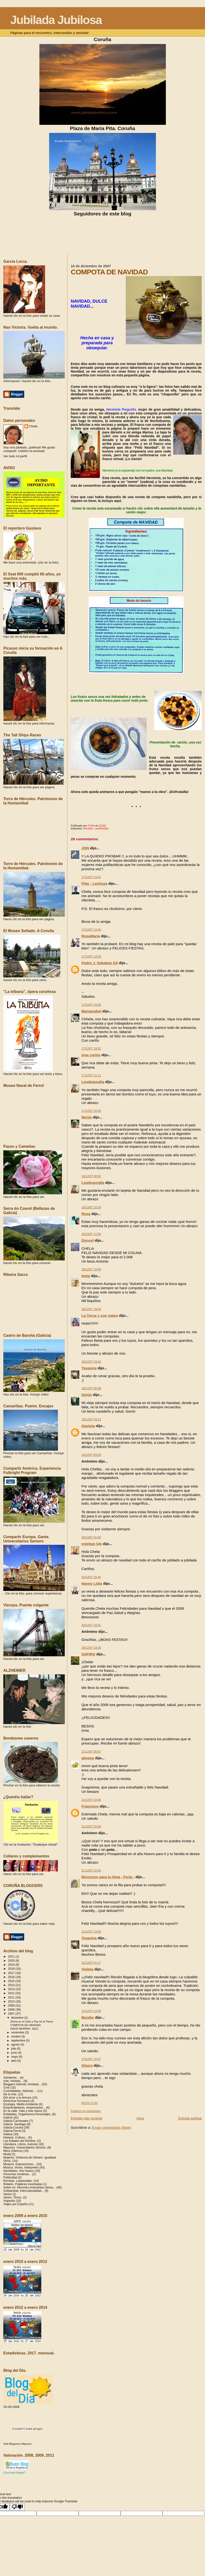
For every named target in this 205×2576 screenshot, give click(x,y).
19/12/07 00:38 (91, 1388)
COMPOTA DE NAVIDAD (25, 2025)
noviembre (18, 2032)
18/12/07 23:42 (91, 1361)
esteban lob (91, 1544)
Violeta (87, 1969)
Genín (86, 1395)
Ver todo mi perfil (15, 456)
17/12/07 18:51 (91, 1048)
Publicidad (10, 2177)
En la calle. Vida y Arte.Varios (22, 2111)
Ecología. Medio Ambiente (20, 2104)
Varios (7, 2194)
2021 (12, 1956)
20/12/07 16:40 (91, 1577)
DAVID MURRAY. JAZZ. (24, 2028)
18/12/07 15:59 (91, 1269)
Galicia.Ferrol (12, 2131)
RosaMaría (90, 936)
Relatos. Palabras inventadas (22, 2184)
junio (14, 2052)
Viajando (9, 2200)
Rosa (85, 1214)
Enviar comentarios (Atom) (111, 2127)
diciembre (17, 2017)
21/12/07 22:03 (91, 1870)
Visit (17, 2443)
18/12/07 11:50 (91, 1234)
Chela (33, 426)
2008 (12, 2009)
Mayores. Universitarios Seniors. (25, 2147)
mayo (15, 2056)
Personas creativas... (17, 2174)
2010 (12, 2001)
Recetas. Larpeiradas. (96, 828)
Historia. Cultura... (15, 2137)
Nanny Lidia (91, 1583)
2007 (12, 2013)
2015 (12, 1981)
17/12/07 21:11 (91, 1075)
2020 (12, 1960)
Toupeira (89, 1368)
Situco (87, 2065)
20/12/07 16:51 (91, 1625)
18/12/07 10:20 (91, 1207)
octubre (16, 2036)
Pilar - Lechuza (94, 883)
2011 (12, 1997)
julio (14, 2048)
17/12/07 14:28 (91, 956)
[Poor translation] (17, 2507)
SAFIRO (88, 1654)
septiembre (18, 2040)
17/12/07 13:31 (91, 877)
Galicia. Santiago (14, 2124)
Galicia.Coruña (13, 2127)
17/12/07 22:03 (91, 1111)
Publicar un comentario (86, 2111)
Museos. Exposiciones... (19, 2164)
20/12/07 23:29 (91, 1647)
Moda (7, 2154)
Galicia (8, 2117)
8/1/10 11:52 (89, 2103)
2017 (12, 1973)
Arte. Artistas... (13, 2081)
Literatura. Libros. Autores (20, 2144)
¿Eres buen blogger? (14, 2472)
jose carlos (90, 1055)
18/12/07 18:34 (91, 1309)
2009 (12, 2005)
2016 (12, 1977)
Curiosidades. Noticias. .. (20, 2091)
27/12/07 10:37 (91, 2059)
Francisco (90, 1806)
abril (14, 2060)
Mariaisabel (91, 1011)
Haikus (8, 2134)
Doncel (87, 1240)
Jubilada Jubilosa (56, 20)
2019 (12, 1964)
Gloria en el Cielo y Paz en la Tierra (31, 2021)
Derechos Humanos (16, 2101)
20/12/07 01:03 (91, 1537)
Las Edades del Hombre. (19, 2141)
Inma (85, 1276)
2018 (12, 1968)
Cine (6, 2087)
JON (85, 848)
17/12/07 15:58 (91, 1004)
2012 (12, 1993)
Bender (87, 2017)
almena (87, 1758)
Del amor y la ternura (17, 2097)
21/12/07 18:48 (91, 1800)
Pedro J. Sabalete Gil (99, 963)
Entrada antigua (190, 2118)
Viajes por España (15, 2204)
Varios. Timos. (12, 2197)
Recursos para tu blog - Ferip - (107, 1877)
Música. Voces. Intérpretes (21, 2167)
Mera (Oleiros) (13, 2151)
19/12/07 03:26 (91, 1455)
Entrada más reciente (86, 2118)
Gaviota (88, 1426)
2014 (12, 1985)
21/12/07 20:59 (91, 1826)
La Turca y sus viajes (99, 1315)
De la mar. (10, 2094)
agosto (15, 2044)
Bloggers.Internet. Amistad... (22, 2084)
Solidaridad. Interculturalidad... (23, 2190)
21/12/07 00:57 (91, 1751)
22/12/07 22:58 (91, 2011)
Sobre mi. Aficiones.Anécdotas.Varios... (29, 2187)
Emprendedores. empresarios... (24, 2107)
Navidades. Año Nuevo (18, 2171)
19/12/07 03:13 (91, 1419)
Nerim (86, 1117)
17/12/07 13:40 (91, 929)
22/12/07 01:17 (91, 1962)
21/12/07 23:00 (91, 1931)
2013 (12, 1989)
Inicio (140, 2118)
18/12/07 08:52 (91, 1176)
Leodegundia (92, 1082)
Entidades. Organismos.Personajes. (27, 2114)
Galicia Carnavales (15, 2121)
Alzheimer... (11, 2077)
